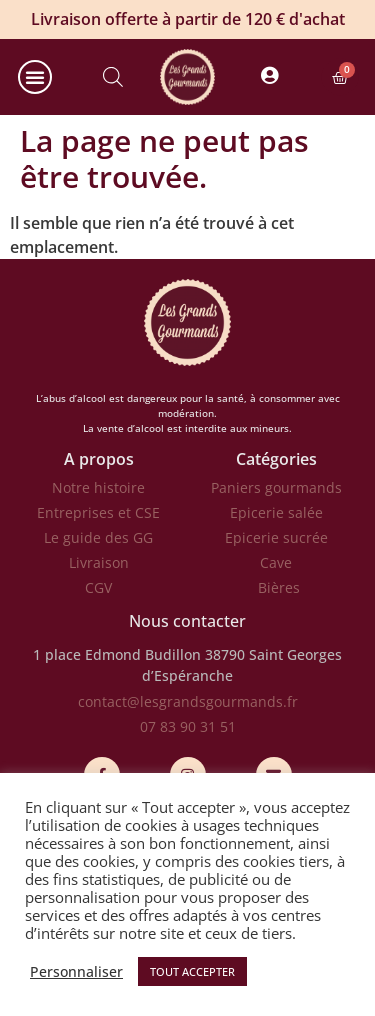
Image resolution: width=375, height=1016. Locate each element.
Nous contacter (187, 621)
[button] (35, 77)
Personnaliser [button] (76, 972)
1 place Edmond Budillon (117, 654)
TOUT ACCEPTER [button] (192, 971)
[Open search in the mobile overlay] (113, 77)
